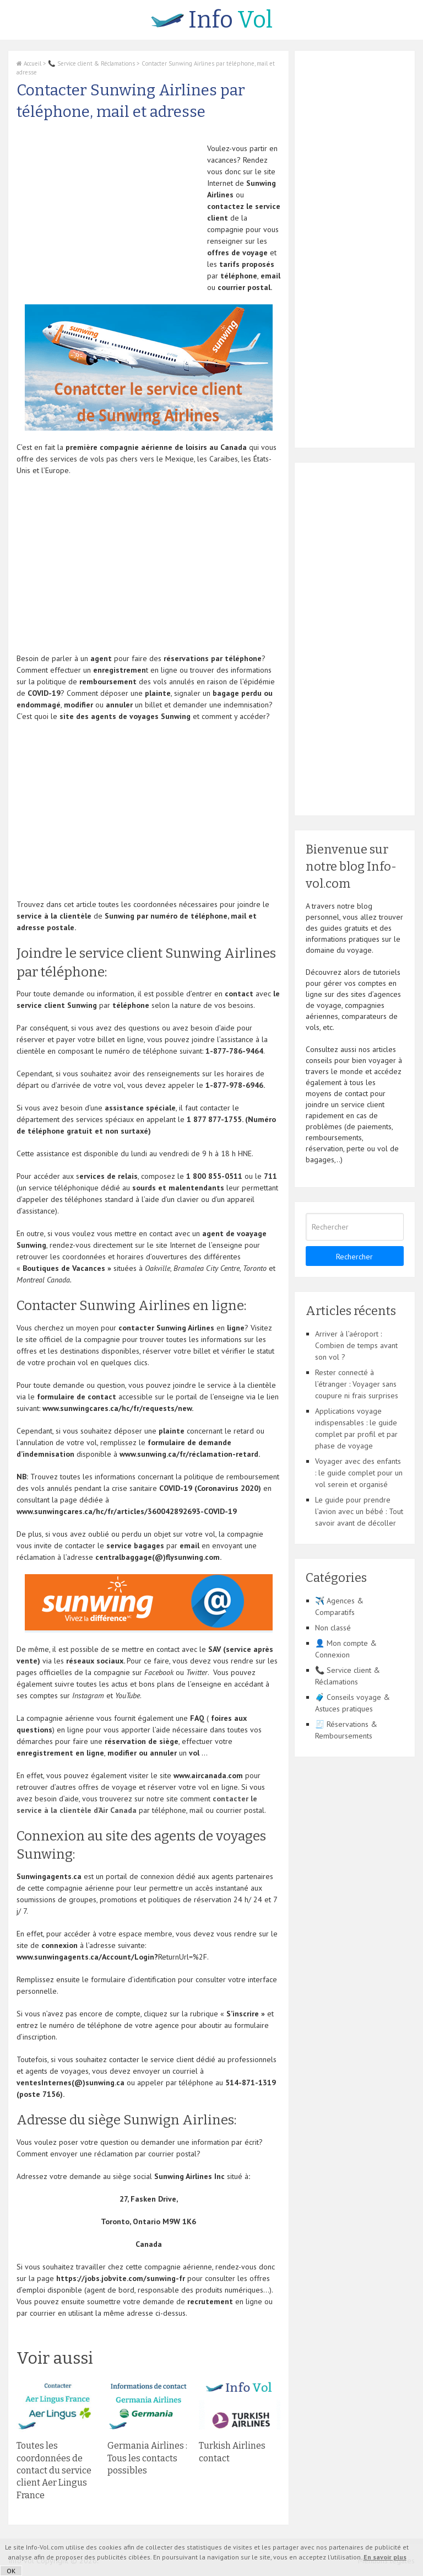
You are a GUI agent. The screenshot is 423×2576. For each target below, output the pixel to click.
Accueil (29, 63)
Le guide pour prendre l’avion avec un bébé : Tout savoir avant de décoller (359, 1511)
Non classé (333, 1628)
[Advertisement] (109, 220)
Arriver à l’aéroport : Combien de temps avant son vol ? (356, 1345)
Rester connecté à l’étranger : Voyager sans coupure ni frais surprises (356, 1383)
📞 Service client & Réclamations (91, 63)
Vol (212, 20)
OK (11, 2571)
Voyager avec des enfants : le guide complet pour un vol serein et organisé (359, 1472)
